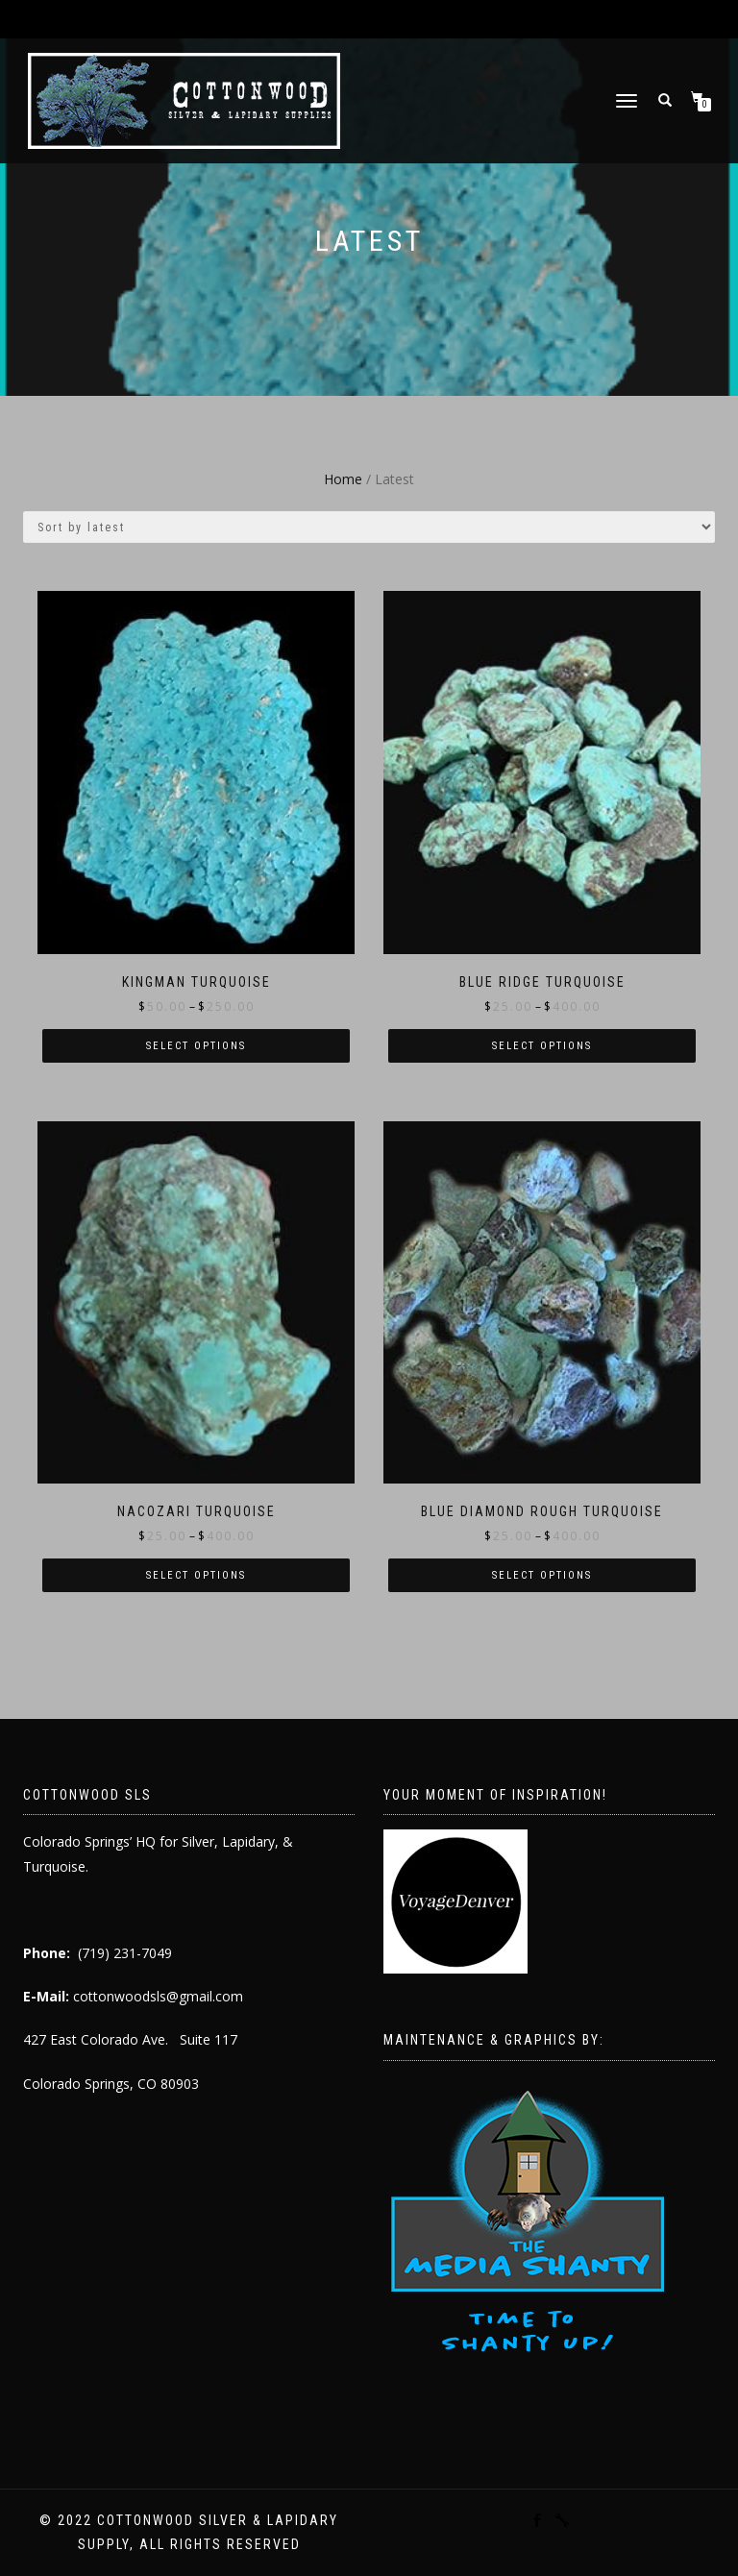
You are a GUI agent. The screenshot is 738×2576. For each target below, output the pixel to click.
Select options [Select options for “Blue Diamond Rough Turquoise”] (542, 1575)
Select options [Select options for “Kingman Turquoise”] (196, 1046)
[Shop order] (369, 527)
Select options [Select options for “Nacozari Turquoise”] (196, 1575)
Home (343, 479)
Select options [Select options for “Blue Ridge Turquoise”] (542, 1046)
